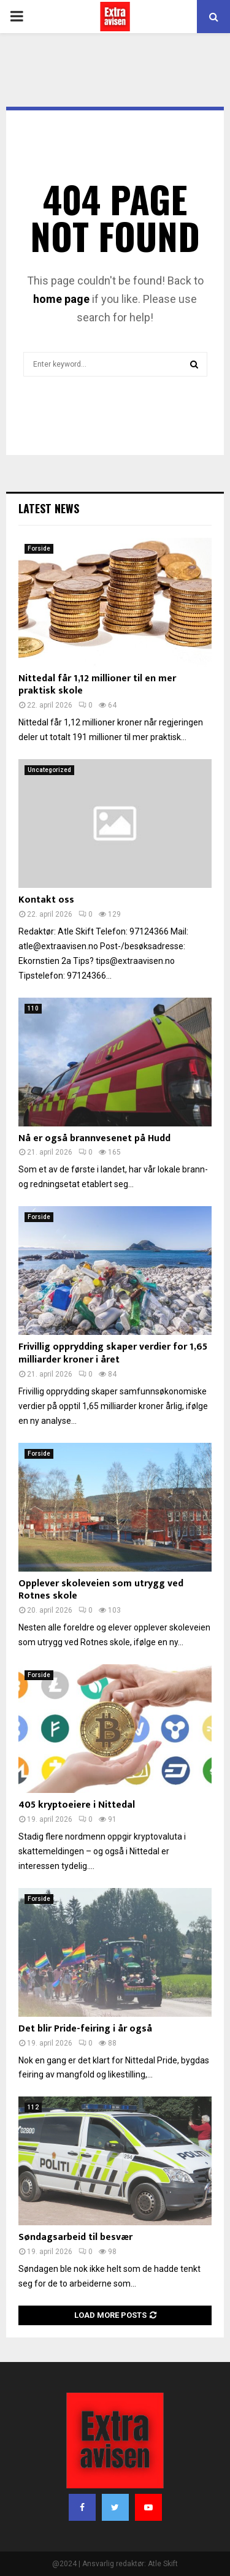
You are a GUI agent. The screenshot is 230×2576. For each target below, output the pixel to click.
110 (33, 1008)
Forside (39, 548)
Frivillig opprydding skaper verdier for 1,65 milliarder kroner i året (112, 1353)
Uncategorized (49, 769)
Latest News (48, 508)
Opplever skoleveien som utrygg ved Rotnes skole (100, 1590)
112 (33, 2107)
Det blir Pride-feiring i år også (85, 2028)
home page (61, 298)
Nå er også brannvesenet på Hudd (94, 1138)
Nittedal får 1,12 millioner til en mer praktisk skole (97, 685)
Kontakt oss (46, 900)
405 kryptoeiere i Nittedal (76, 1805)
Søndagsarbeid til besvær (75, 2237)
